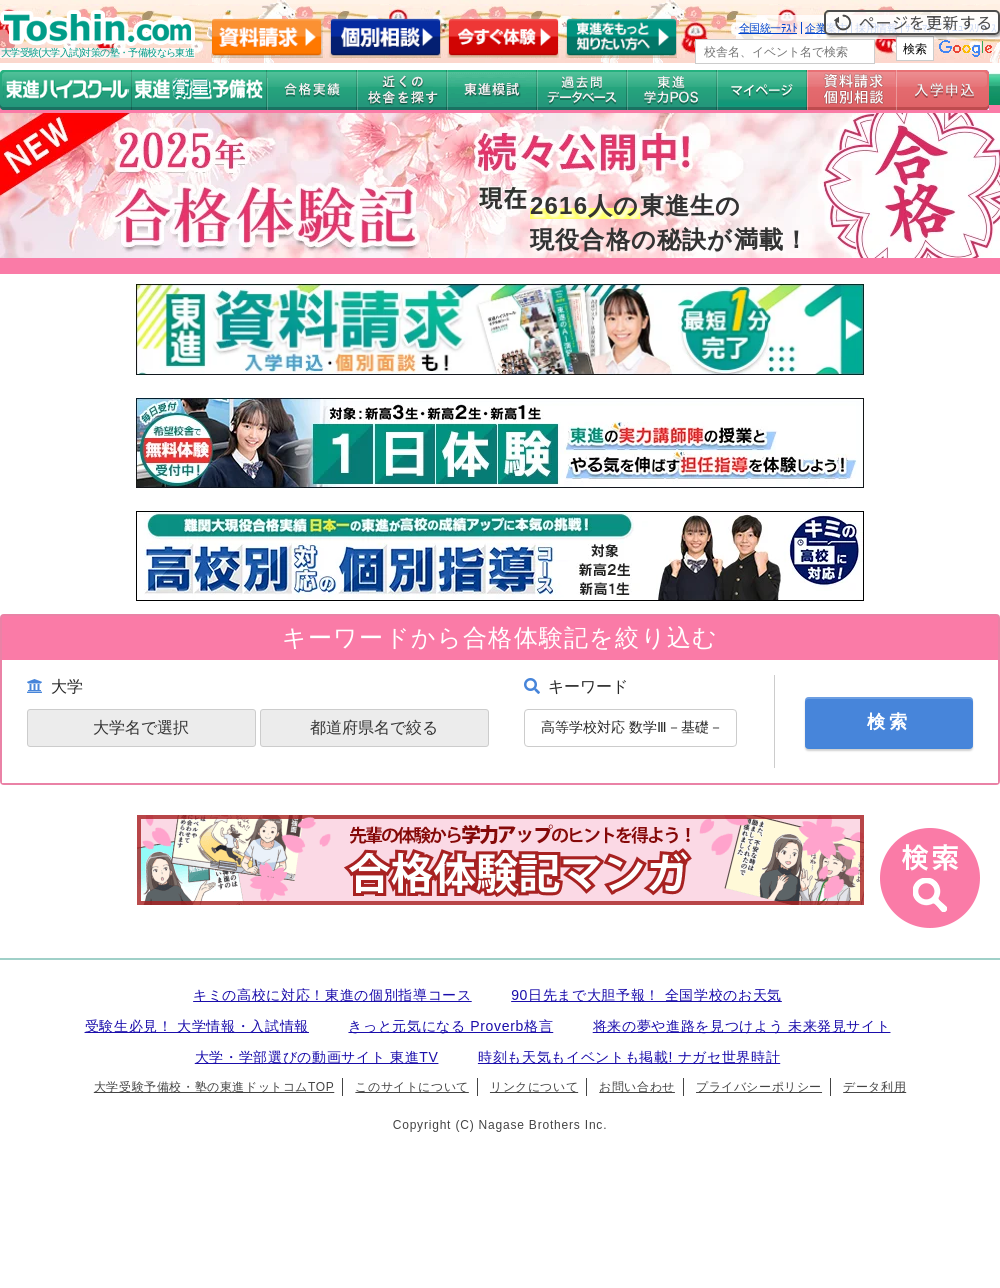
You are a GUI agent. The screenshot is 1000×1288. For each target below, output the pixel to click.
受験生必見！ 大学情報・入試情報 (197, 1026)
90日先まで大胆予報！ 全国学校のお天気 (646, 995)
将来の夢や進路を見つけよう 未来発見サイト (742, 1026)
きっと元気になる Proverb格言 (450, 1026)
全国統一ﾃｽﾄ (768, 28)
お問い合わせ (637, 1087)
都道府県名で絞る (374, 727)
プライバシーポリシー (759, 1087)
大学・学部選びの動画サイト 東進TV (317, 1057)
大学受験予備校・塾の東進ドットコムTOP (214, 1087)
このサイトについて (411, 1087)
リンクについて (534, 1087)
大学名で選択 (141, 727)
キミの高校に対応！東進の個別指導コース (332, 995)
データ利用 (874, 1087)
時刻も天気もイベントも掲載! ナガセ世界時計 (629, 1057)
